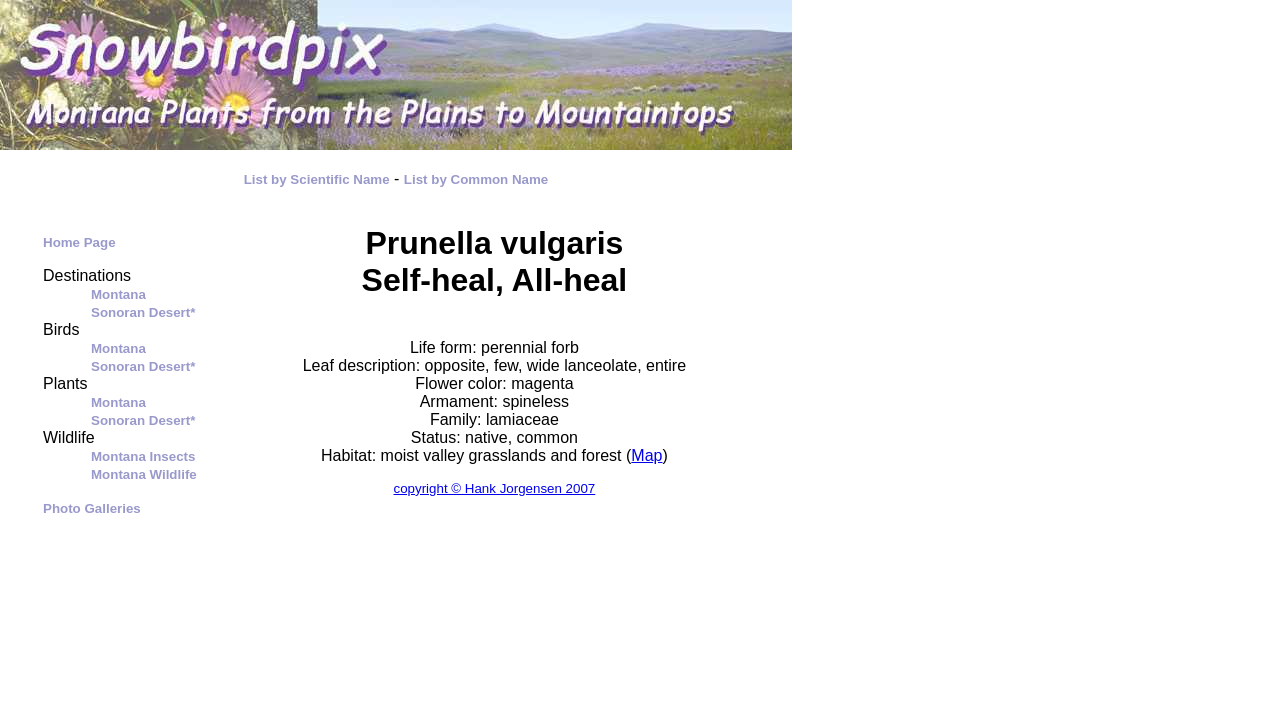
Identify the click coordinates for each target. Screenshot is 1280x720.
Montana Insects (143, 456)
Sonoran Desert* (143, 312)
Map (646, 455)
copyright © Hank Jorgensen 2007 (495, 488)
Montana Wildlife (144, 474)
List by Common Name (476, 179)
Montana (118, 294)
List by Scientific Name (317, 179)
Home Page (79, 242)
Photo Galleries (92, 508)
